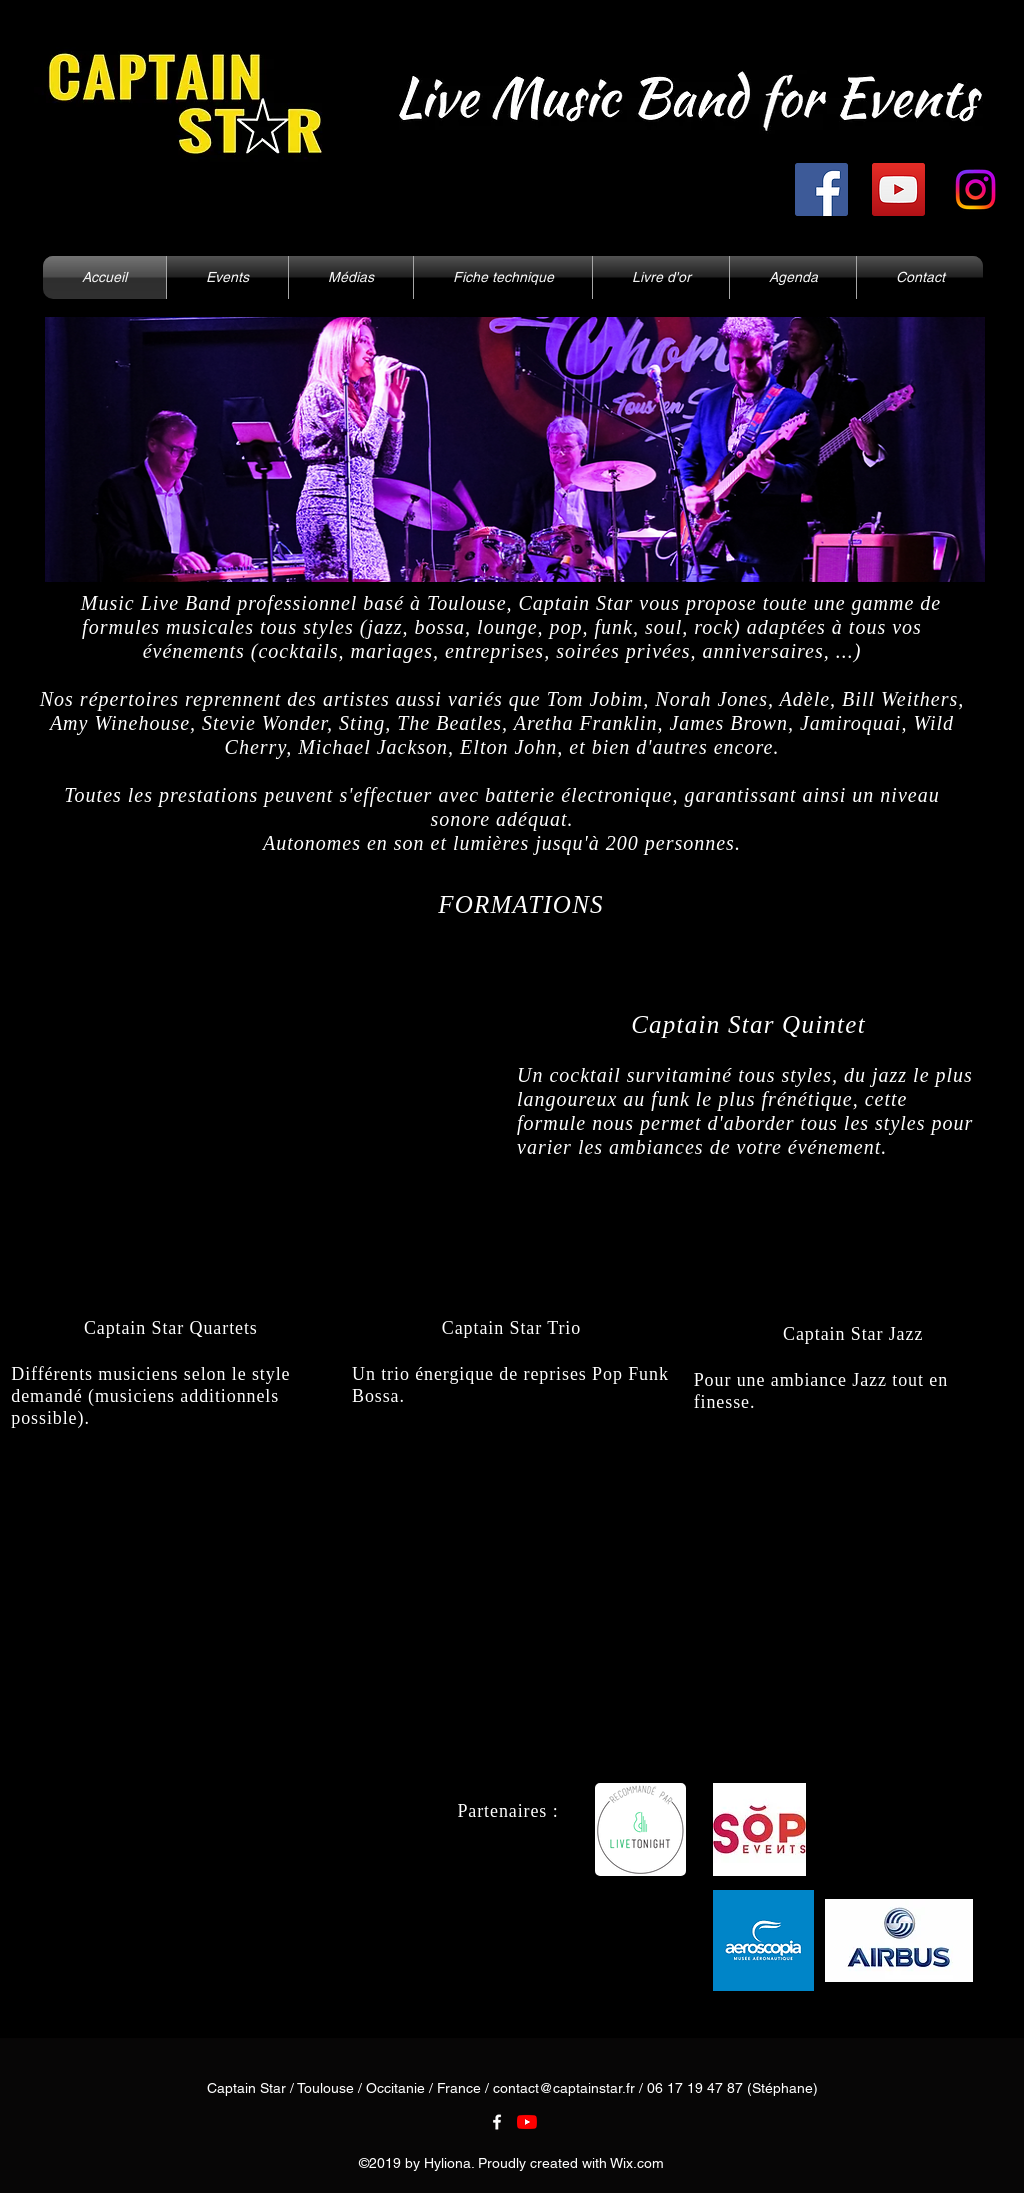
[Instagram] (975, 189)
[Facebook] (821, 189)
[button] (351, 277)
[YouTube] (898, 189)
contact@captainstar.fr (564, 2088)
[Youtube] (527, 2122)
